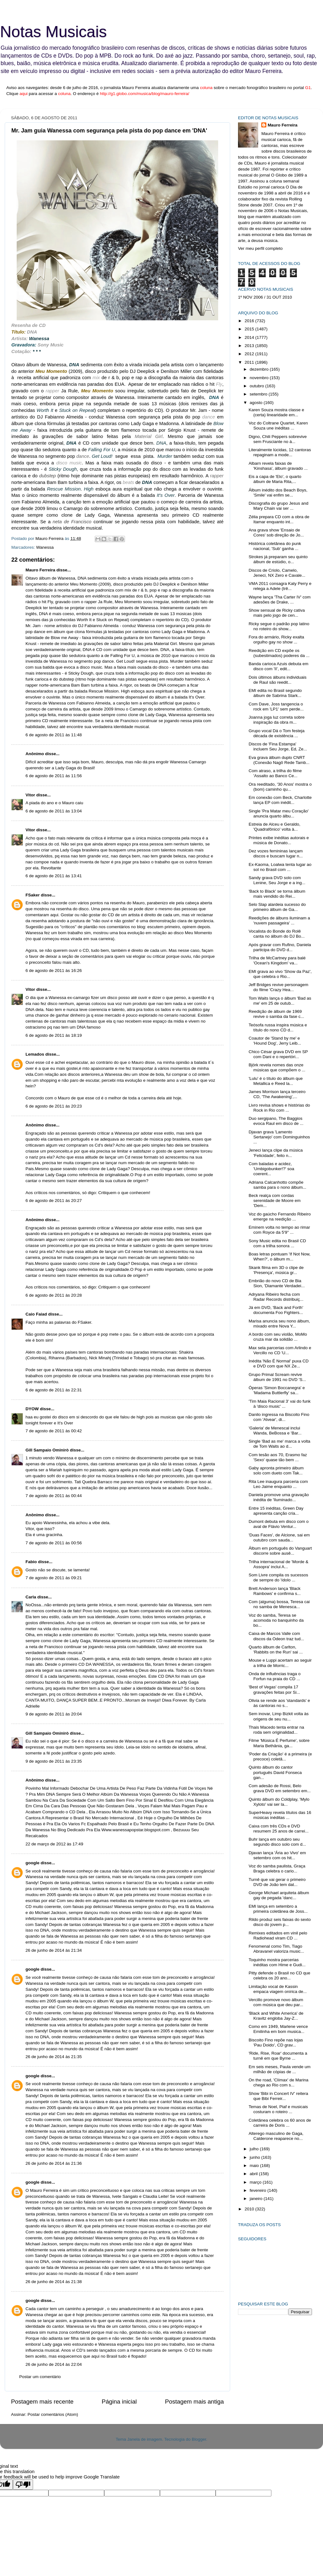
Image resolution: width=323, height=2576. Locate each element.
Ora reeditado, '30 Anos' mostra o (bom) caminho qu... (280, 787)
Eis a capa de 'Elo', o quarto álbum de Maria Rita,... (275, 479)
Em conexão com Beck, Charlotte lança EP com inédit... (280, 800)
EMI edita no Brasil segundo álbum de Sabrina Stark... (275, 693)
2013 (250, 345)
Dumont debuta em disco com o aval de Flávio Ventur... (279, 1524)
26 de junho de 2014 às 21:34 (54, 1950)
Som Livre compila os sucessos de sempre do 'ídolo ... (278, 1577)
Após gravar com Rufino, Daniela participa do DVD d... (280, 947)
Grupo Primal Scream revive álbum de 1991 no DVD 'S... (277, 1377)
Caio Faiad (36, 1314)
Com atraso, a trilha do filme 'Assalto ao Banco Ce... (275, 773)
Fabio (31, 1561)
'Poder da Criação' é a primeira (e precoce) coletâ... (280, 1756)
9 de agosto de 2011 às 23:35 (54, 1761)
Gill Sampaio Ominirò (47, 1450)
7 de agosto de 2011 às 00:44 (54, 1495)
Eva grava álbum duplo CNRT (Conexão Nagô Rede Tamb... (279, 760)
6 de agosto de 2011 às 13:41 (54, 875)
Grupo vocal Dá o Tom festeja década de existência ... (277, 733)
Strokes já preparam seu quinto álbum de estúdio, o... (278, 559)
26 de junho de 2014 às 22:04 (54, 2364)
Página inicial (119, 2401)
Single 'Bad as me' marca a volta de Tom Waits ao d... (279, 1444)
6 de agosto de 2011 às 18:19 (54, 1035)
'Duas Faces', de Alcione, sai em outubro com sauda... (279, 1537)
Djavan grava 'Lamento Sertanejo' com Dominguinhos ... (279, 1137)
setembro (259, 394)
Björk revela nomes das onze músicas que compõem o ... (277, 1067)
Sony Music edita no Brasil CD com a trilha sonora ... (277, 1243)
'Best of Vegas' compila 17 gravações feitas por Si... (274, 1689)
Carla (31, 1597)
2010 (250, 2209)
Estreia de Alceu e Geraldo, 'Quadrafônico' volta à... (274, 827)
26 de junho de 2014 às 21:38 (54, 2281)
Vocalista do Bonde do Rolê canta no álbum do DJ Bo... (277, 934)
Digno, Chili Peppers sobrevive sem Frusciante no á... (278, 439)
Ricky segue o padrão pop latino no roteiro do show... (279, 626)
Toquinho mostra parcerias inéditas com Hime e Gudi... (277, 1962)
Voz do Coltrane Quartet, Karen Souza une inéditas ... (278, 425)
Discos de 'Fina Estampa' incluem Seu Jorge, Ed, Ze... (278, 746)
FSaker (33, 895)
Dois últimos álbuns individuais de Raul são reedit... (278, 680)
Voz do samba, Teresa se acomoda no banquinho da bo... (276, 1620)
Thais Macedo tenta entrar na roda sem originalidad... (276, 1730)
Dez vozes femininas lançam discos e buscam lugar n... (276, 853)
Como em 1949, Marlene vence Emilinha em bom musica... (278, 2029)
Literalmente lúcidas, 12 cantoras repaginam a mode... (280, 452)
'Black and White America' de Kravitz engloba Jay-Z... (276, 2016)
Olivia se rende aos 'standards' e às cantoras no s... (279, 1703)
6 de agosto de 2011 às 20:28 (54, 1295)
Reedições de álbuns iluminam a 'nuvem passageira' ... (279, 920)
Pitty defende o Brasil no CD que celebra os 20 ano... (279, 1975)
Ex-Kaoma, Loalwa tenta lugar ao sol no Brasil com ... (280, 867)
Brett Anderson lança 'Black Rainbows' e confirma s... (275, 1591)
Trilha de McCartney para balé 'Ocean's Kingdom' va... (277, 960)
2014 (250, 337)
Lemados (35, 1054)
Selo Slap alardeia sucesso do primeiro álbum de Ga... (277, 907)
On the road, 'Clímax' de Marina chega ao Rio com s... (279, 2082)
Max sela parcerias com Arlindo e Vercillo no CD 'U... (280, 1350)
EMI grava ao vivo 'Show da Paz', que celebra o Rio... (280, 974)
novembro (260, 377)
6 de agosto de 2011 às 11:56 (54, 775)
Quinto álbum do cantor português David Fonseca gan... (275, 1772)
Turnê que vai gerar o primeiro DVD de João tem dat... (277, 1882)
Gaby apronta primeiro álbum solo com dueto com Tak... (276, 1470)
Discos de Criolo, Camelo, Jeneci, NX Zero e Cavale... (277, 573)
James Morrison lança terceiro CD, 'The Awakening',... (277, 1094)
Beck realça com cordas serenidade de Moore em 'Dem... (275, 1200)
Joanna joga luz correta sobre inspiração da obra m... (277, 720)
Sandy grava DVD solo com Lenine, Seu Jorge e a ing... (277, 880)
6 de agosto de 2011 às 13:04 (54, 811)
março (256, 2182)
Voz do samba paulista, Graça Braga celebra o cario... (277, 1868)
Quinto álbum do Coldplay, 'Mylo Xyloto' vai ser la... (279, 1802)
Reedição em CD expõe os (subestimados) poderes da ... (279, 653)
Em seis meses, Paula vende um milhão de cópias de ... (280, 2069)
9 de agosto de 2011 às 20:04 (54, 1714)
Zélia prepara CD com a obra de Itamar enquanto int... (279, 519)
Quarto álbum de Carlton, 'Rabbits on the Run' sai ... (276, 1649)
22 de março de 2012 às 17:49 (54, 1844)
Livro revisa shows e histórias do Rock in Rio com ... (279, 1108)
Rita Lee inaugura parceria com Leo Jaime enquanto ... (278, 1484)
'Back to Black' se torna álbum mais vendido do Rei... (277, 894)
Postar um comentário (40, 2376)
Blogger (199, 2439)
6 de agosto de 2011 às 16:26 (54, 970)
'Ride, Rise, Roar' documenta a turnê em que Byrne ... (278, 2056)
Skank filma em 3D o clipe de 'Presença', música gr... (276, 1270)
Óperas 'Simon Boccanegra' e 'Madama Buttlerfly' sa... (277, 1390)
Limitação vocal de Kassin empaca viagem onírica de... (278, 1989)
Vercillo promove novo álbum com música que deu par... (276, 2002)
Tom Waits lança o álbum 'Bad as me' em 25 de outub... (280, 1001)
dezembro (260, 369)
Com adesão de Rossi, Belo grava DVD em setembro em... (280, 1788)
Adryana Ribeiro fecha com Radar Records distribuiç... (276, 1297)
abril (254, 2173)
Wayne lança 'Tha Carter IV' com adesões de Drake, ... (280, 599)
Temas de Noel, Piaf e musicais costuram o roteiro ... (278, 2109)
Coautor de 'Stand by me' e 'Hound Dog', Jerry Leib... (275, 1041)
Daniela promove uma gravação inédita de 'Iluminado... (279, 1497)
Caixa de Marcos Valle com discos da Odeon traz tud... (276, 1636)
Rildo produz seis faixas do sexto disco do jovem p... (280, 1922)
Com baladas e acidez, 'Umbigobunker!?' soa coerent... (271, 1168)
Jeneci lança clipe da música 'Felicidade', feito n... (276, 1153)
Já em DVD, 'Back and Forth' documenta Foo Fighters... (276, 1310)
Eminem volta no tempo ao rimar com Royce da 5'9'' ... (279, 1230)
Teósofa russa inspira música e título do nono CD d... (278, 1027)
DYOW (32, 1408)
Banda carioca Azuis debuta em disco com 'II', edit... (279, 666)
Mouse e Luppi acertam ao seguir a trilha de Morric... (280, 1663)
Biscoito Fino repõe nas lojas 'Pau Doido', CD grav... (276, 2042)
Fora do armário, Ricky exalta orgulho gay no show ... (276, 639)
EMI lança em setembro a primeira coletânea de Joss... (278, 1909)
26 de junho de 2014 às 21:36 (54, 2163)
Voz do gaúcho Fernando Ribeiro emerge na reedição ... (280, 1216)
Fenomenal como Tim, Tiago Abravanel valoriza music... (276, 1949)
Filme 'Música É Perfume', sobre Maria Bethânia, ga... (279, 1743)
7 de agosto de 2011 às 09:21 (54, 1577)
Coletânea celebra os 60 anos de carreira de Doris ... (280, 2123)
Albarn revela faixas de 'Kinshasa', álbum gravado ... (278, 466)
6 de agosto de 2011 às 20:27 (54, 1200)
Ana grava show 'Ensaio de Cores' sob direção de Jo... (276, 532)
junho (255, 2157)
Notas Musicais (53, 32)
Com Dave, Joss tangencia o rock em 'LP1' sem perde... (276, 706)
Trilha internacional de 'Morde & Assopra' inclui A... (279, 1564)
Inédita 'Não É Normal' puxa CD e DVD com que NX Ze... (279, 1363)
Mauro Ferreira (40, 570)
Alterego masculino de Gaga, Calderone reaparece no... (276, 2136)
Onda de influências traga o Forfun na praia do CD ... (275, 1676)
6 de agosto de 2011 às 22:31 (54, 1390)
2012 (250, 353)
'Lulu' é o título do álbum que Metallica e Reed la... (276, 1081)
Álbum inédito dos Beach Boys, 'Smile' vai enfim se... (278, 492)
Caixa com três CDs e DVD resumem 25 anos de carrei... (279, 1828)
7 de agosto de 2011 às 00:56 (54, 1543)
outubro (257, 386)
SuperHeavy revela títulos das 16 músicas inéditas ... (280, 1815)
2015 (250, 329)
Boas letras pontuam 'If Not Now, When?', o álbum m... (279, 1256)
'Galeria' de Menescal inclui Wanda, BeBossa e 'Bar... (275, 1430)
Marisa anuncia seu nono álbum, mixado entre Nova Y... (279, 1323)
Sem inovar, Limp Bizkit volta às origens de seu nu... (279, 1716)
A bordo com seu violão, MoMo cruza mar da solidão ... (278, 1337)
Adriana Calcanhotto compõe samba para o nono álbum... (277, 1185)
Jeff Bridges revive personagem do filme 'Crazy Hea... (279, 987)
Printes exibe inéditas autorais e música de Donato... (279, 840)
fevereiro (258, 2190)
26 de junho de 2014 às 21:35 (54, 2056)
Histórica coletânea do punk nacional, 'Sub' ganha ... (275, 546)
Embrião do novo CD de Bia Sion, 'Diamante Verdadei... (277, 1283)
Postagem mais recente (42, 2401)
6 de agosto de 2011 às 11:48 (54, 734)
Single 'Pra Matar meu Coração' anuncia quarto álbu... (279, 813)
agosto (257, 402)
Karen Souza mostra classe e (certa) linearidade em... (276, 412)
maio (255, 2165)
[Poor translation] (23, 2484)
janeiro (257, 2198)
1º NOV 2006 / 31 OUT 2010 (265, 297)
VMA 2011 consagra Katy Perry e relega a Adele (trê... (280, 586)
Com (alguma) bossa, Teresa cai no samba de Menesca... (279, 1604)
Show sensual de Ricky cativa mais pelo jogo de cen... (277, 613)
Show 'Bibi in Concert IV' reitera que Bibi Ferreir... (278, 2096)
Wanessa (45, 547)
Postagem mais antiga (194, 2401)
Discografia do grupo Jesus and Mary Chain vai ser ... (279, 506)
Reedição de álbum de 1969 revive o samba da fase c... (276, 1014)
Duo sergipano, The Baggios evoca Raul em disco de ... (276, 1121)
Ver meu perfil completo (260, 248)
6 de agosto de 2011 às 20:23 (54, 1106)
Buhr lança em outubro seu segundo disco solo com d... (277, 1842)
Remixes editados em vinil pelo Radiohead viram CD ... (278, 1935)
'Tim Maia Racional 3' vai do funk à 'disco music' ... (280, 1404)
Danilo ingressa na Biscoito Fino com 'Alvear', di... (279, 1417)
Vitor (30, 795)
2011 (250, 362)
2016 (250, 320)
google (32, 1862)
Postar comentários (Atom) (53, 2414)
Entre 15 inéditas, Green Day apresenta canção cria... (276, 1511)
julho (255, 2149)
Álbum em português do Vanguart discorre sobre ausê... (280, 1551)
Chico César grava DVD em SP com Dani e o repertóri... (278, 1054)
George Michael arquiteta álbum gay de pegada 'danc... (279, 1895)
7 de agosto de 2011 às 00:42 (54, 1430)
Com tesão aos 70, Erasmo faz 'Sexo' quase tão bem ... (278, 1457)
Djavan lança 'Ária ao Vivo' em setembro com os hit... (277, 1855)
